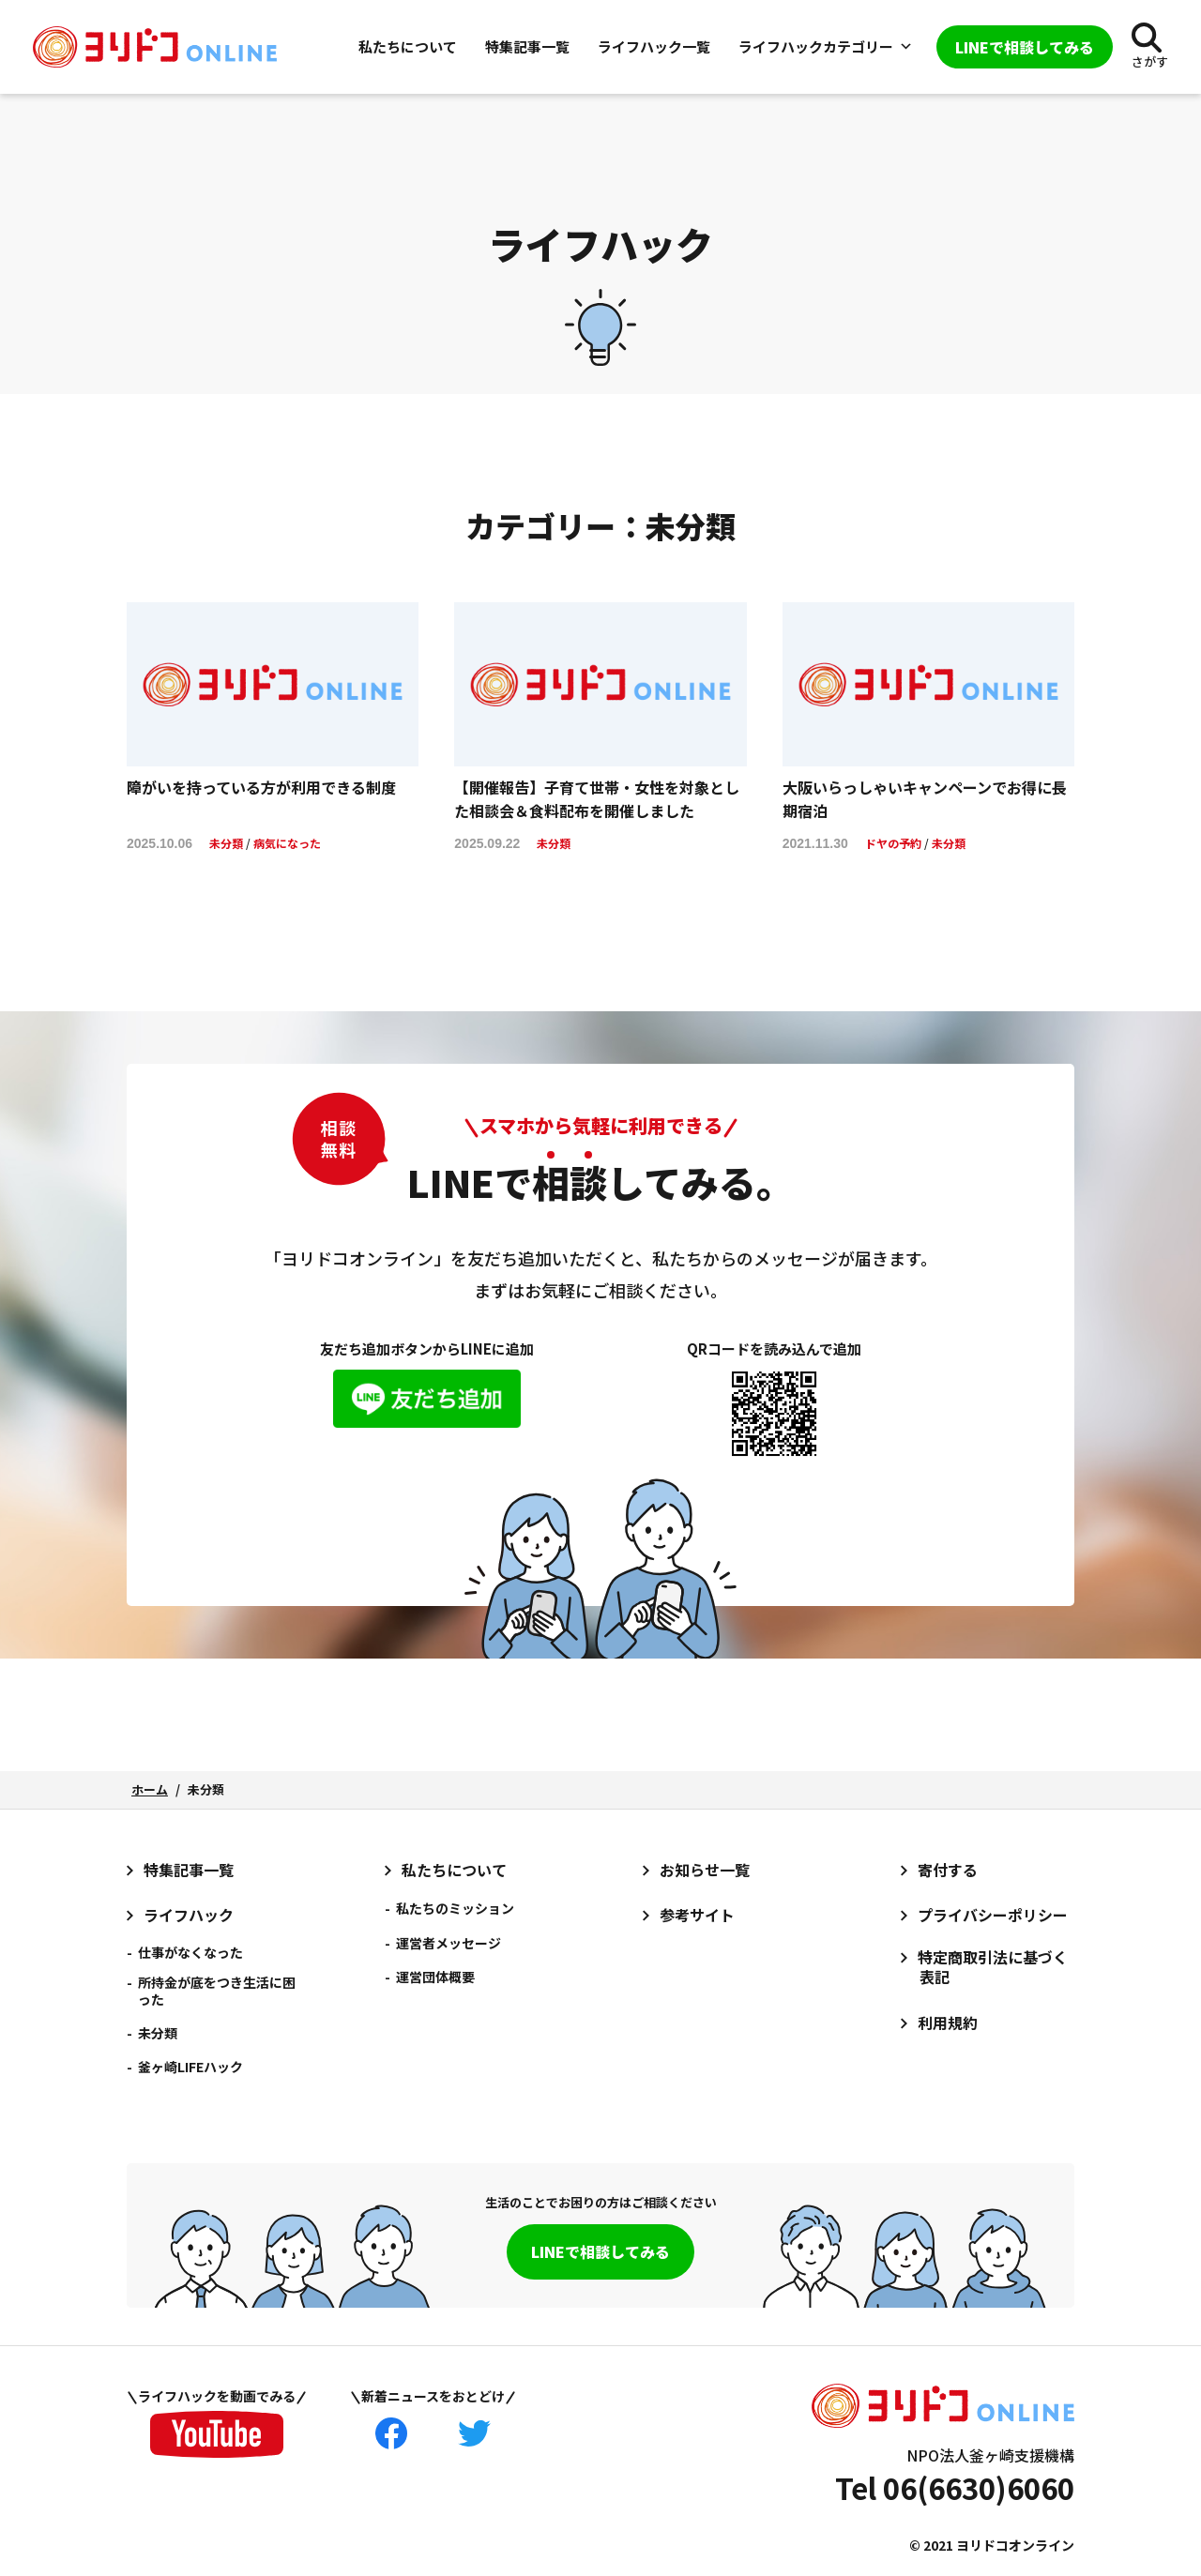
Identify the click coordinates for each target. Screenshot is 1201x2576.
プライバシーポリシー (993, 1915)
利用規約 (948, 2023)
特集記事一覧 (527, 46)
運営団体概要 (435, 1976)
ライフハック (189, 1915)
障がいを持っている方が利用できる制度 (261, 787)
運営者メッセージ (448, 1942)
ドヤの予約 (893, 843)
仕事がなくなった (190, 1952)
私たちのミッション (455, 1908)
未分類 (226, 843)
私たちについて (407, 46)
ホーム (149, 1789)
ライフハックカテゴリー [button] (825, 46)
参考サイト (697, 1915)
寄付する (948, 1870)
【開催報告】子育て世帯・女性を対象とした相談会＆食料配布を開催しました (596, 799)
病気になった (287, 843)
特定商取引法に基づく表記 (993, 1967)
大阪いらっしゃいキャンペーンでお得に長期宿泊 (925, 799)
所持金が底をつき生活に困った (217, 1991)
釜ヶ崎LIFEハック (190, 2066)
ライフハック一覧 (654, 46)
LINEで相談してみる (600, 2251)
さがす (1150, 61)
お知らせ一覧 (705, 1870)
